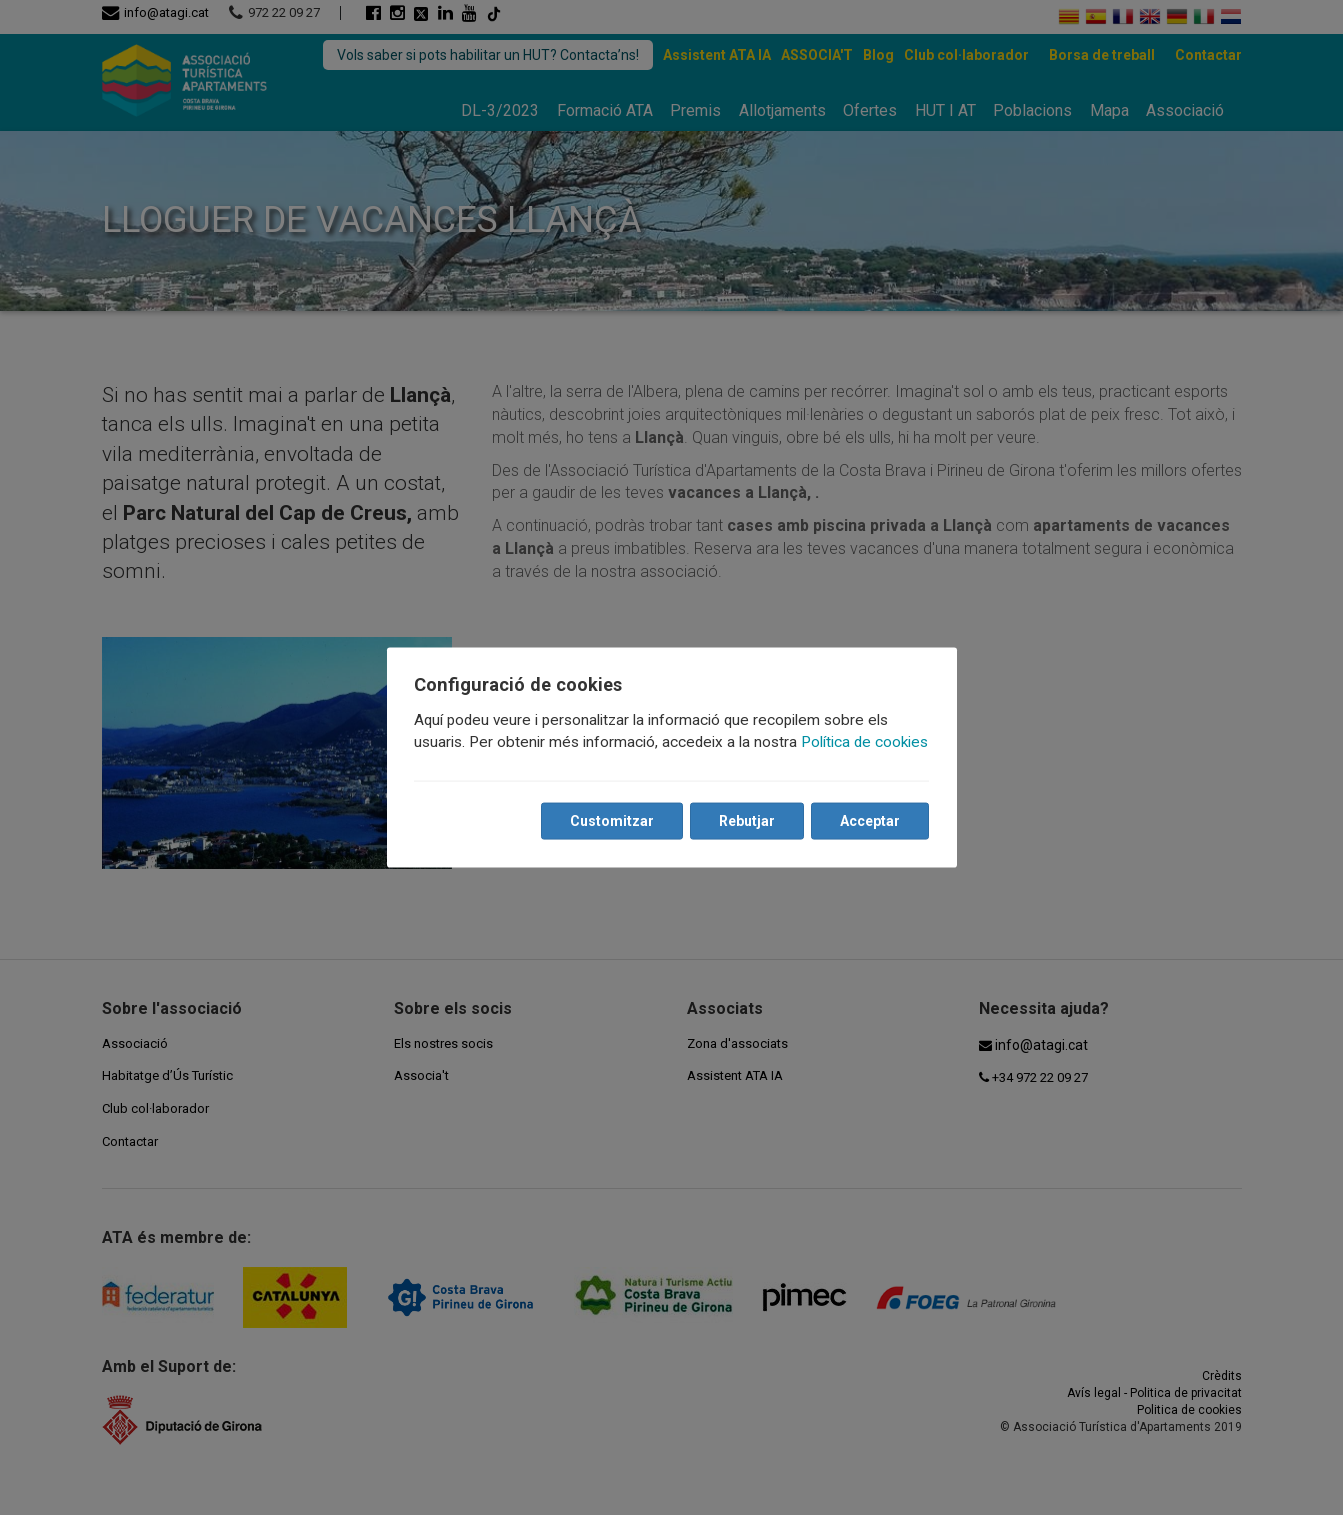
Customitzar (612, 821)
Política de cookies (865, 742)
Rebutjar (747, 821)
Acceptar (870, 821)
